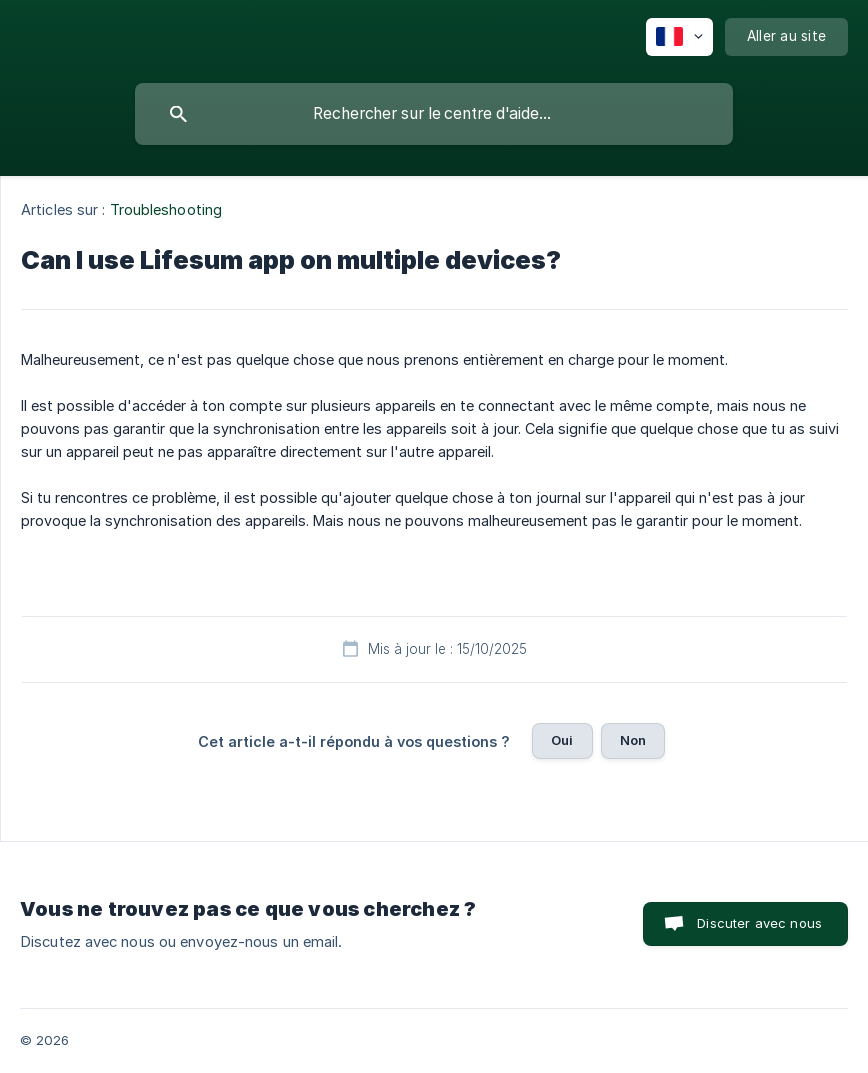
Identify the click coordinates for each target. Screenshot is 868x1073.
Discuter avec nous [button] (759, 923)
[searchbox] (434, 114)
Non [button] (633, 740)
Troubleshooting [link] (166, 209)
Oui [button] (562, 740)
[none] (679, 37)
